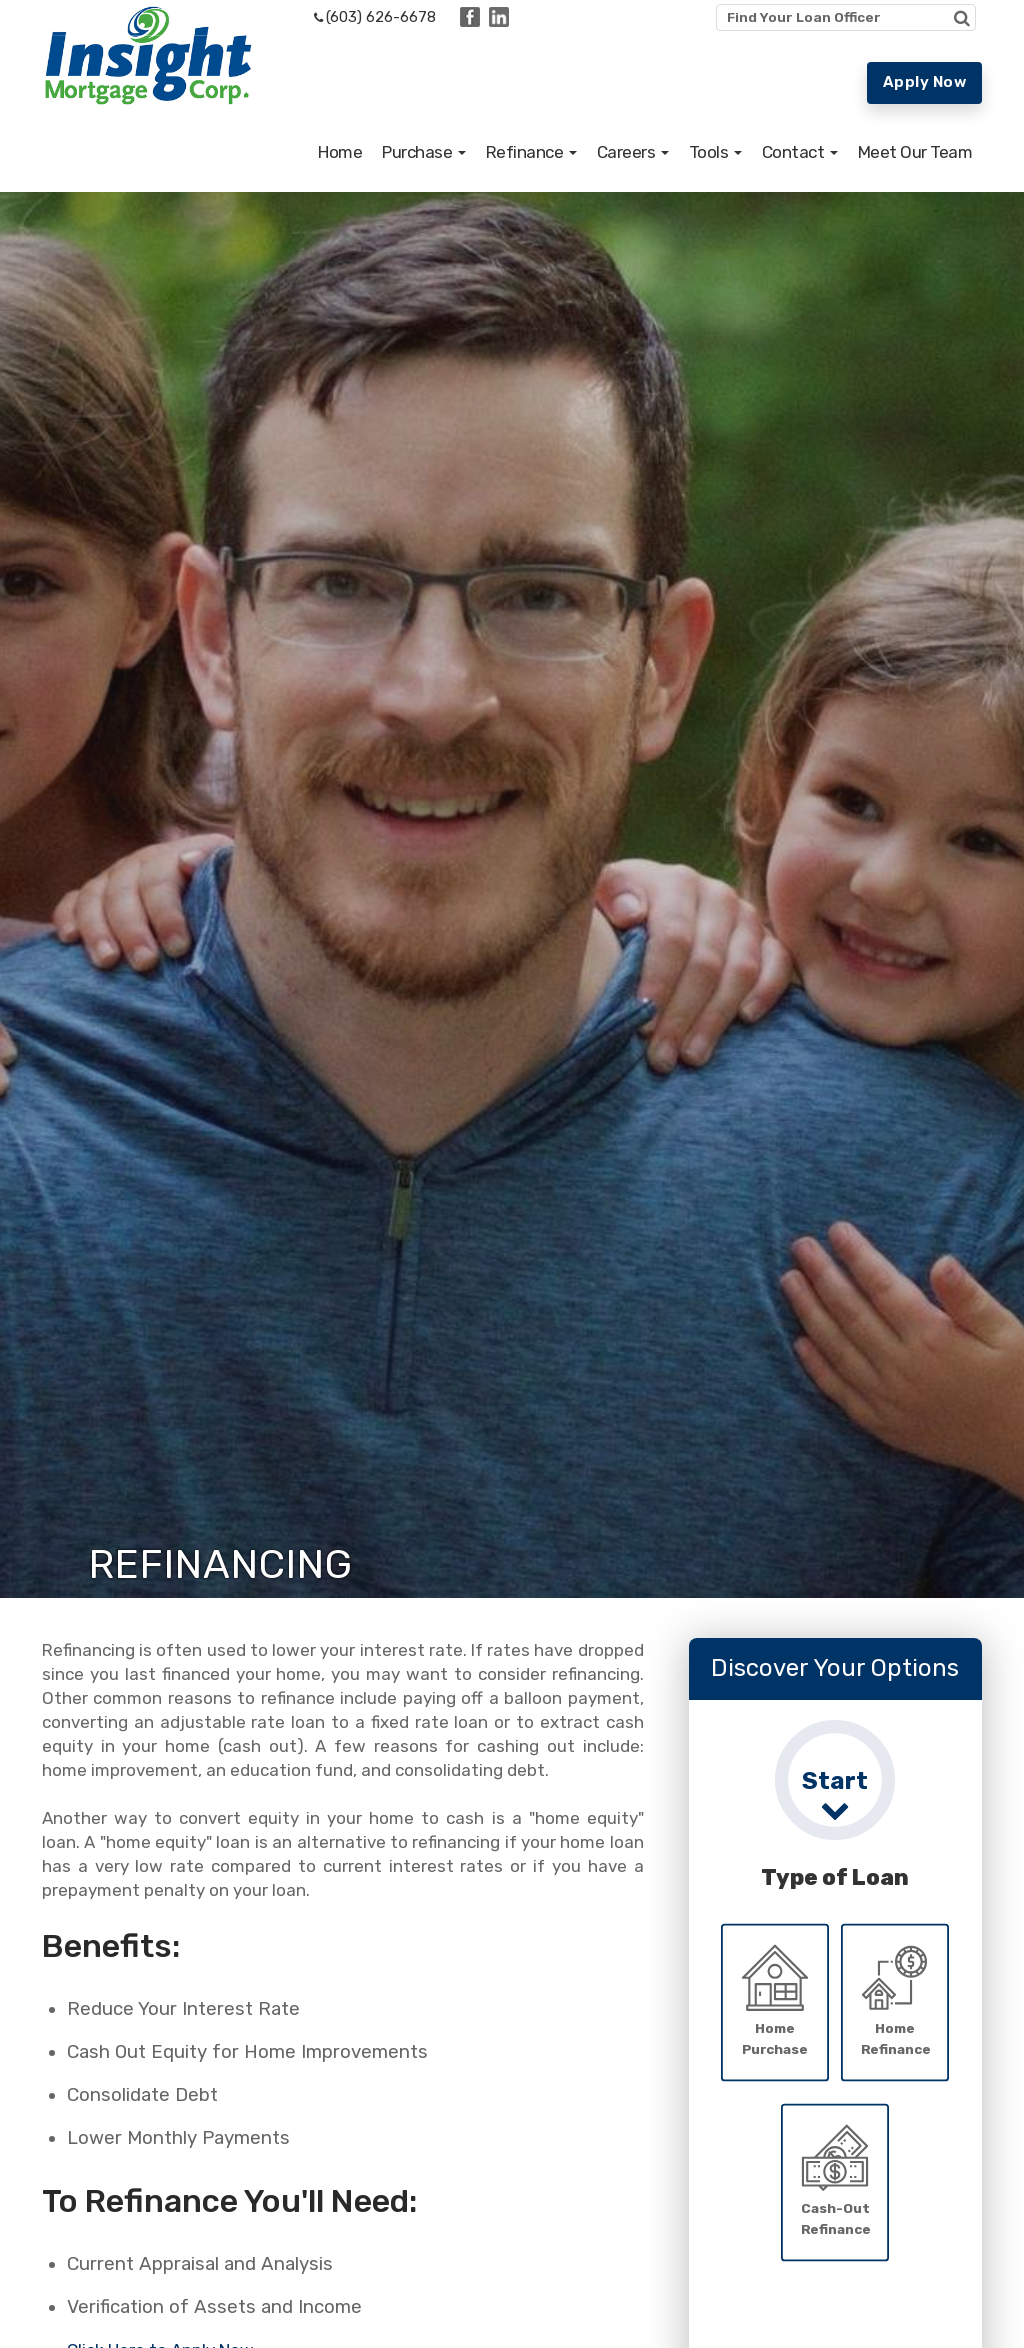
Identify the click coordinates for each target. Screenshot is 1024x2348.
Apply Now (925, 82)
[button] (424, 184)
